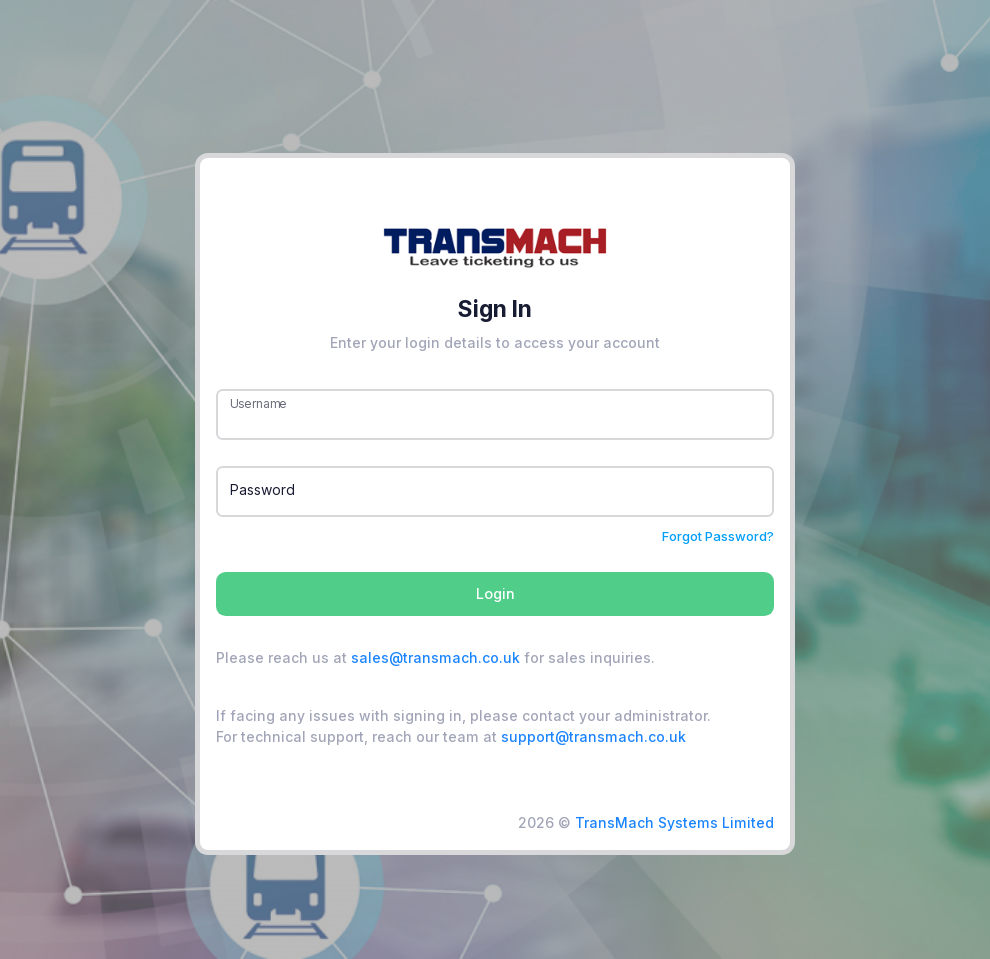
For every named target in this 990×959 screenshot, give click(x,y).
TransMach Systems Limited (674, 822)
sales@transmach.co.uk (435, 657)
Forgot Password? (718, 536)
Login (495, 593)
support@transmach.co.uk (593, 736)
